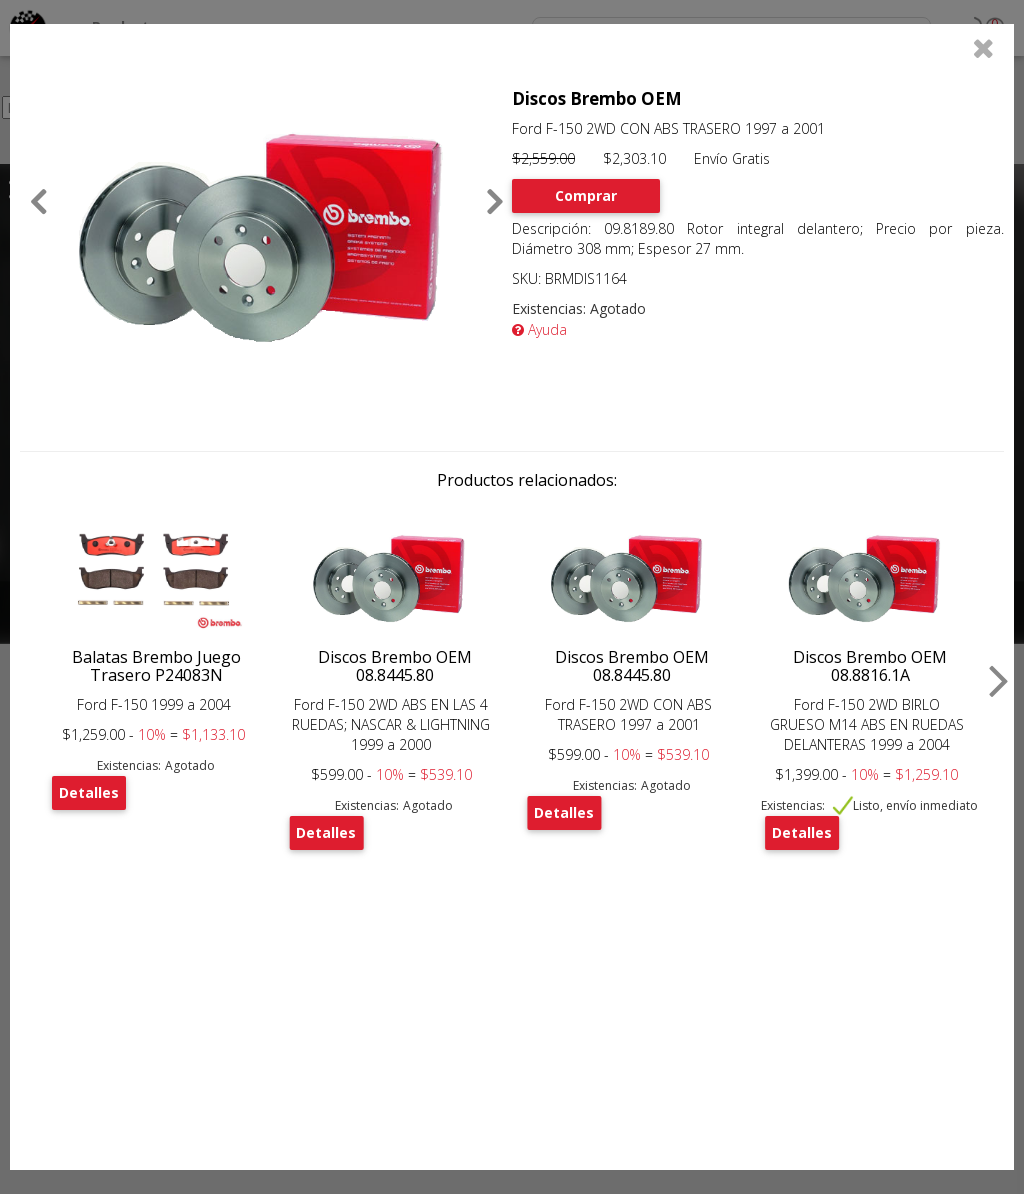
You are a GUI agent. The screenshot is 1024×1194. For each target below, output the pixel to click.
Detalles (89, 792)
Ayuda (539, 329)
